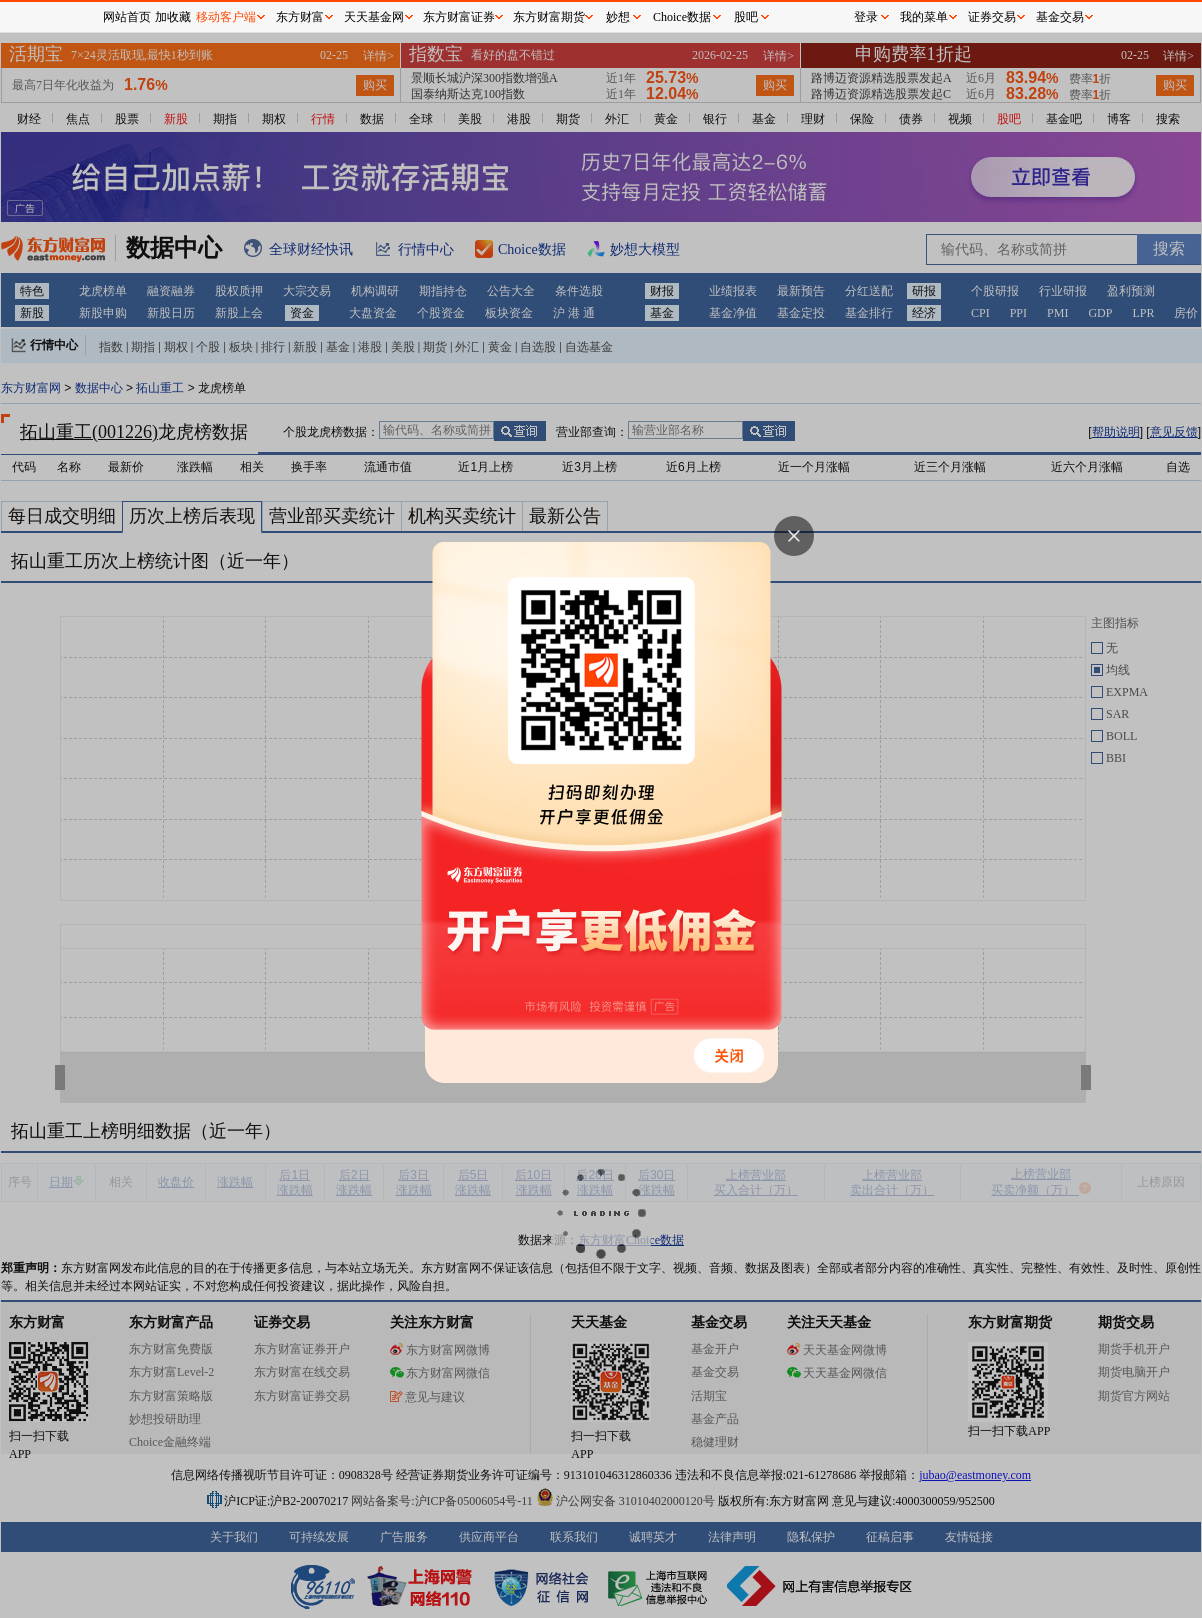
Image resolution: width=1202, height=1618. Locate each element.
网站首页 (127, 17)
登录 (866, 17)
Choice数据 (682, 17)
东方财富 (300, 17)
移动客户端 (226, 17)
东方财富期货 (549, 17)
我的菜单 (924, 17)
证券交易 (992, 17)
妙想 (618, 17)
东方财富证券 (459, 17)
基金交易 (1060, 17)
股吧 (746, 17)
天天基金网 (374, 17)
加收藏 (173, 17)
